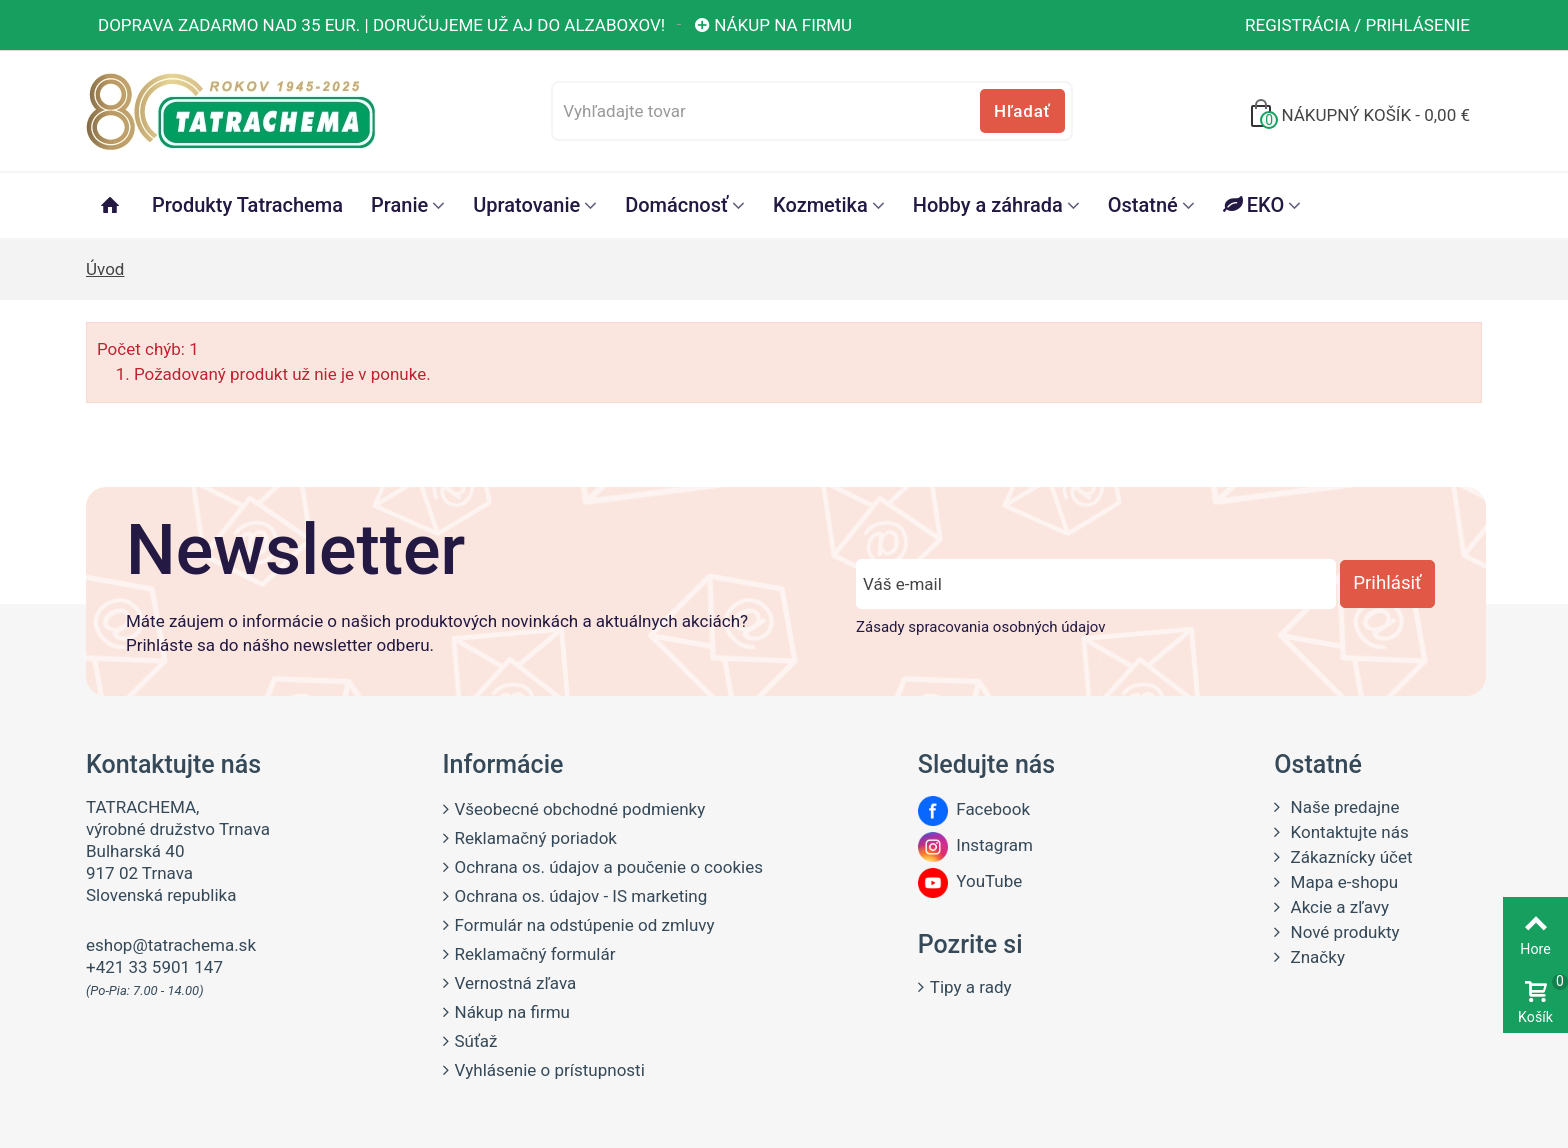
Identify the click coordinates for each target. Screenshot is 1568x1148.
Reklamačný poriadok (536, 838)
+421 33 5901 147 (154, 967)
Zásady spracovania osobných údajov (980, 627)
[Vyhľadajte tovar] (811, 111)
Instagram (975, 845)
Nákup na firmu (772, 25)
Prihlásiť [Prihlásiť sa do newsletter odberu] (1387, 583)
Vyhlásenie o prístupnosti (550, 1070)
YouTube (970, 881)
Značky (1315, 957)
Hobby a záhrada (988, 205)
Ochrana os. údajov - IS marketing (581, 896)
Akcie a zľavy (1337, 907)
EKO (1253, 205)
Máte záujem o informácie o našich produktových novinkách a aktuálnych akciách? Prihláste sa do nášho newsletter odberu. (437, 633)
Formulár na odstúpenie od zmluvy (585, 925)
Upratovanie (526, 205)
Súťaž (476, 1041)
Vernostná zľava (516, 983)
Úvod (105, 269)
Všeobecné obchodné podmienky (580, 809)
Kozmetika (820, 205)
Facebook (974, 809)
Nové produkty (1342, 932)
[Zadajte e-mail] (1096, 584)
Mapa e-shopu (1342, 882)
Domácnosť (676, 205)
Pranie (399, 205)
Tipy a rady (971, 987)
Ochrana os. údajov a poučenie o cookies (609, 867)
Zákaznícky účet (1349, 857)
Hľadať (1022, 111)
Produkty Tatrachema (247, 205)
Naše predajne (1342, 807)
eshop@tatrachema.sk (171, 945)
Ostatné (1143, 205)
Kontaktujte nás (1347, 832)
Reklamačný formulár (535, 954)
